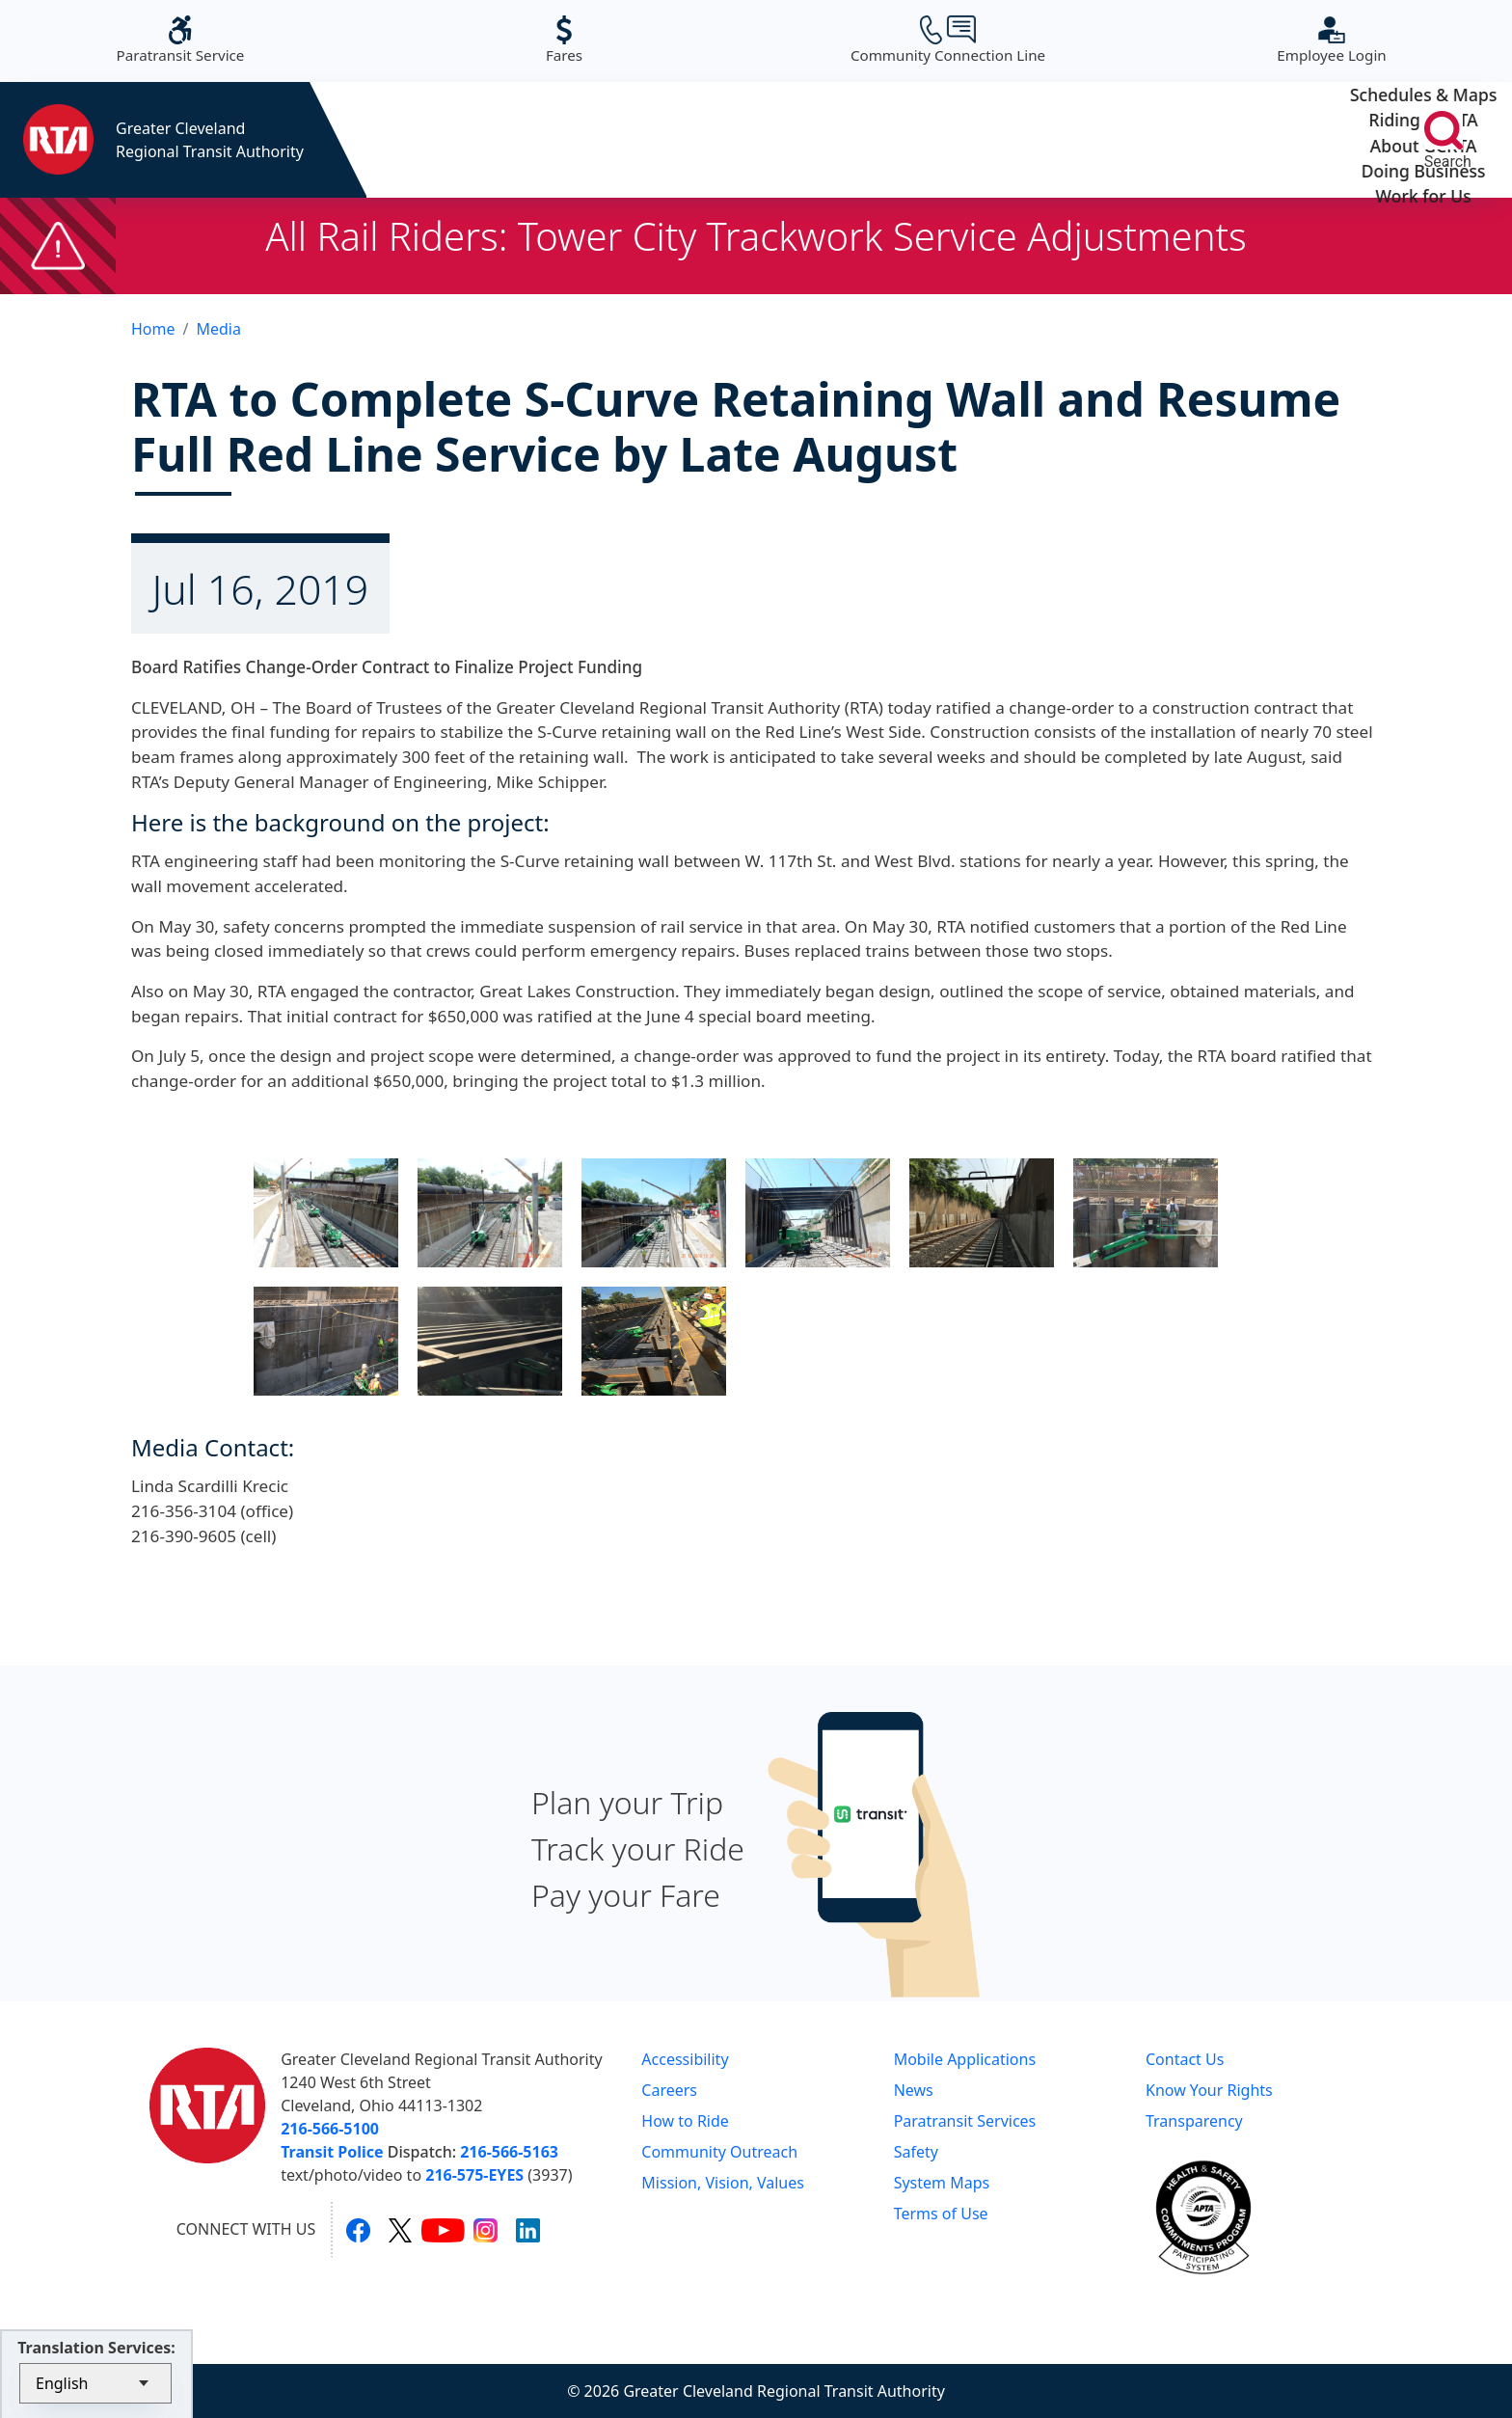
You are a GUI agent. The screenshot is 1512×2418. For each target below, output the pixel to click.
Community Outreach (719, 2151)
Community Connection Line (947, 40)
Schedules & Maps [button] (467, 139)
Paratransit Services (965, 2121)
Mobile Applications (965, 2059)
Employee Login (1331, 40)
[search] (1443, 130)
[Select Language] (95, 2383)
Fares (564, 40)
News (913, 2090)
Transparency (1194, 2121)
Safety (916, 2151)
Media (218, 329)
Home (153, 329)
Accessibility (684, 2059)
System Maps (942, 2182)
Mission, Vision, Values (722, 2182)
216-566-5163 (509, 2151)
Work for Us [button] (1273, 139)
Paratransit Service (181, 40)
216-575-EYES (474, 2175)
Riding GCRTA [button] (668, 139)
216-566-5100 (330, 2128)
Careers (669, 2090)
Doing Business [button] (1072, 139)
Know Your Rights (1209, 2090)
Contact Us (1185, 2059)
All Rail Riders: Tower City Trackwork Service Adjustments (756, 235)
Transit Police (332, 2151)
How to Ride (685, 2121)
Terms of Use (941, 2213)
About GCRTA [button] (870, 139)
